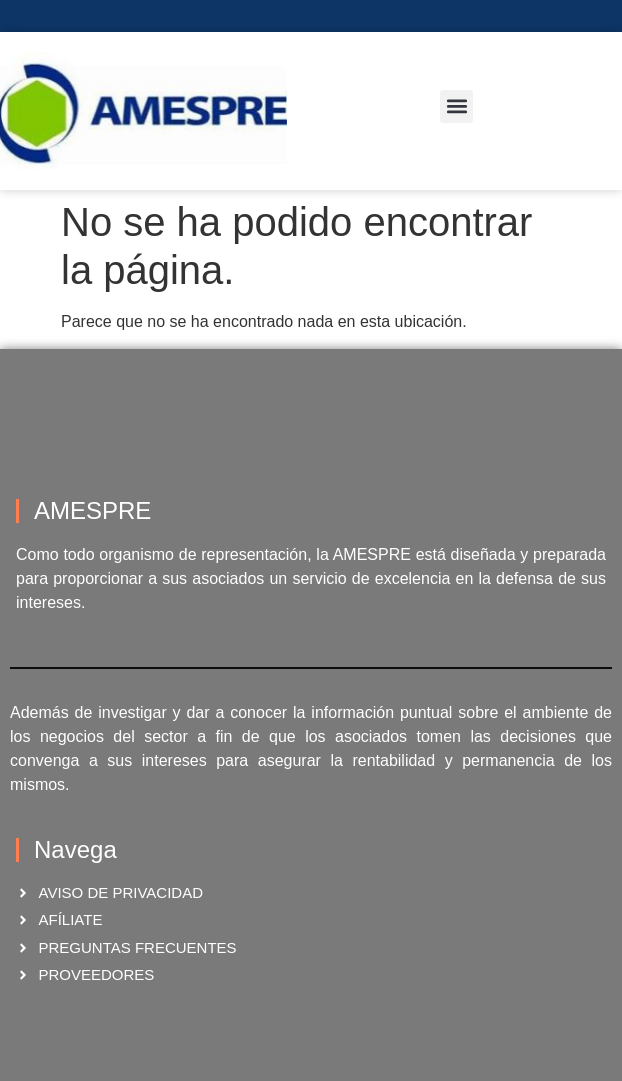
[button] (456, 106)
